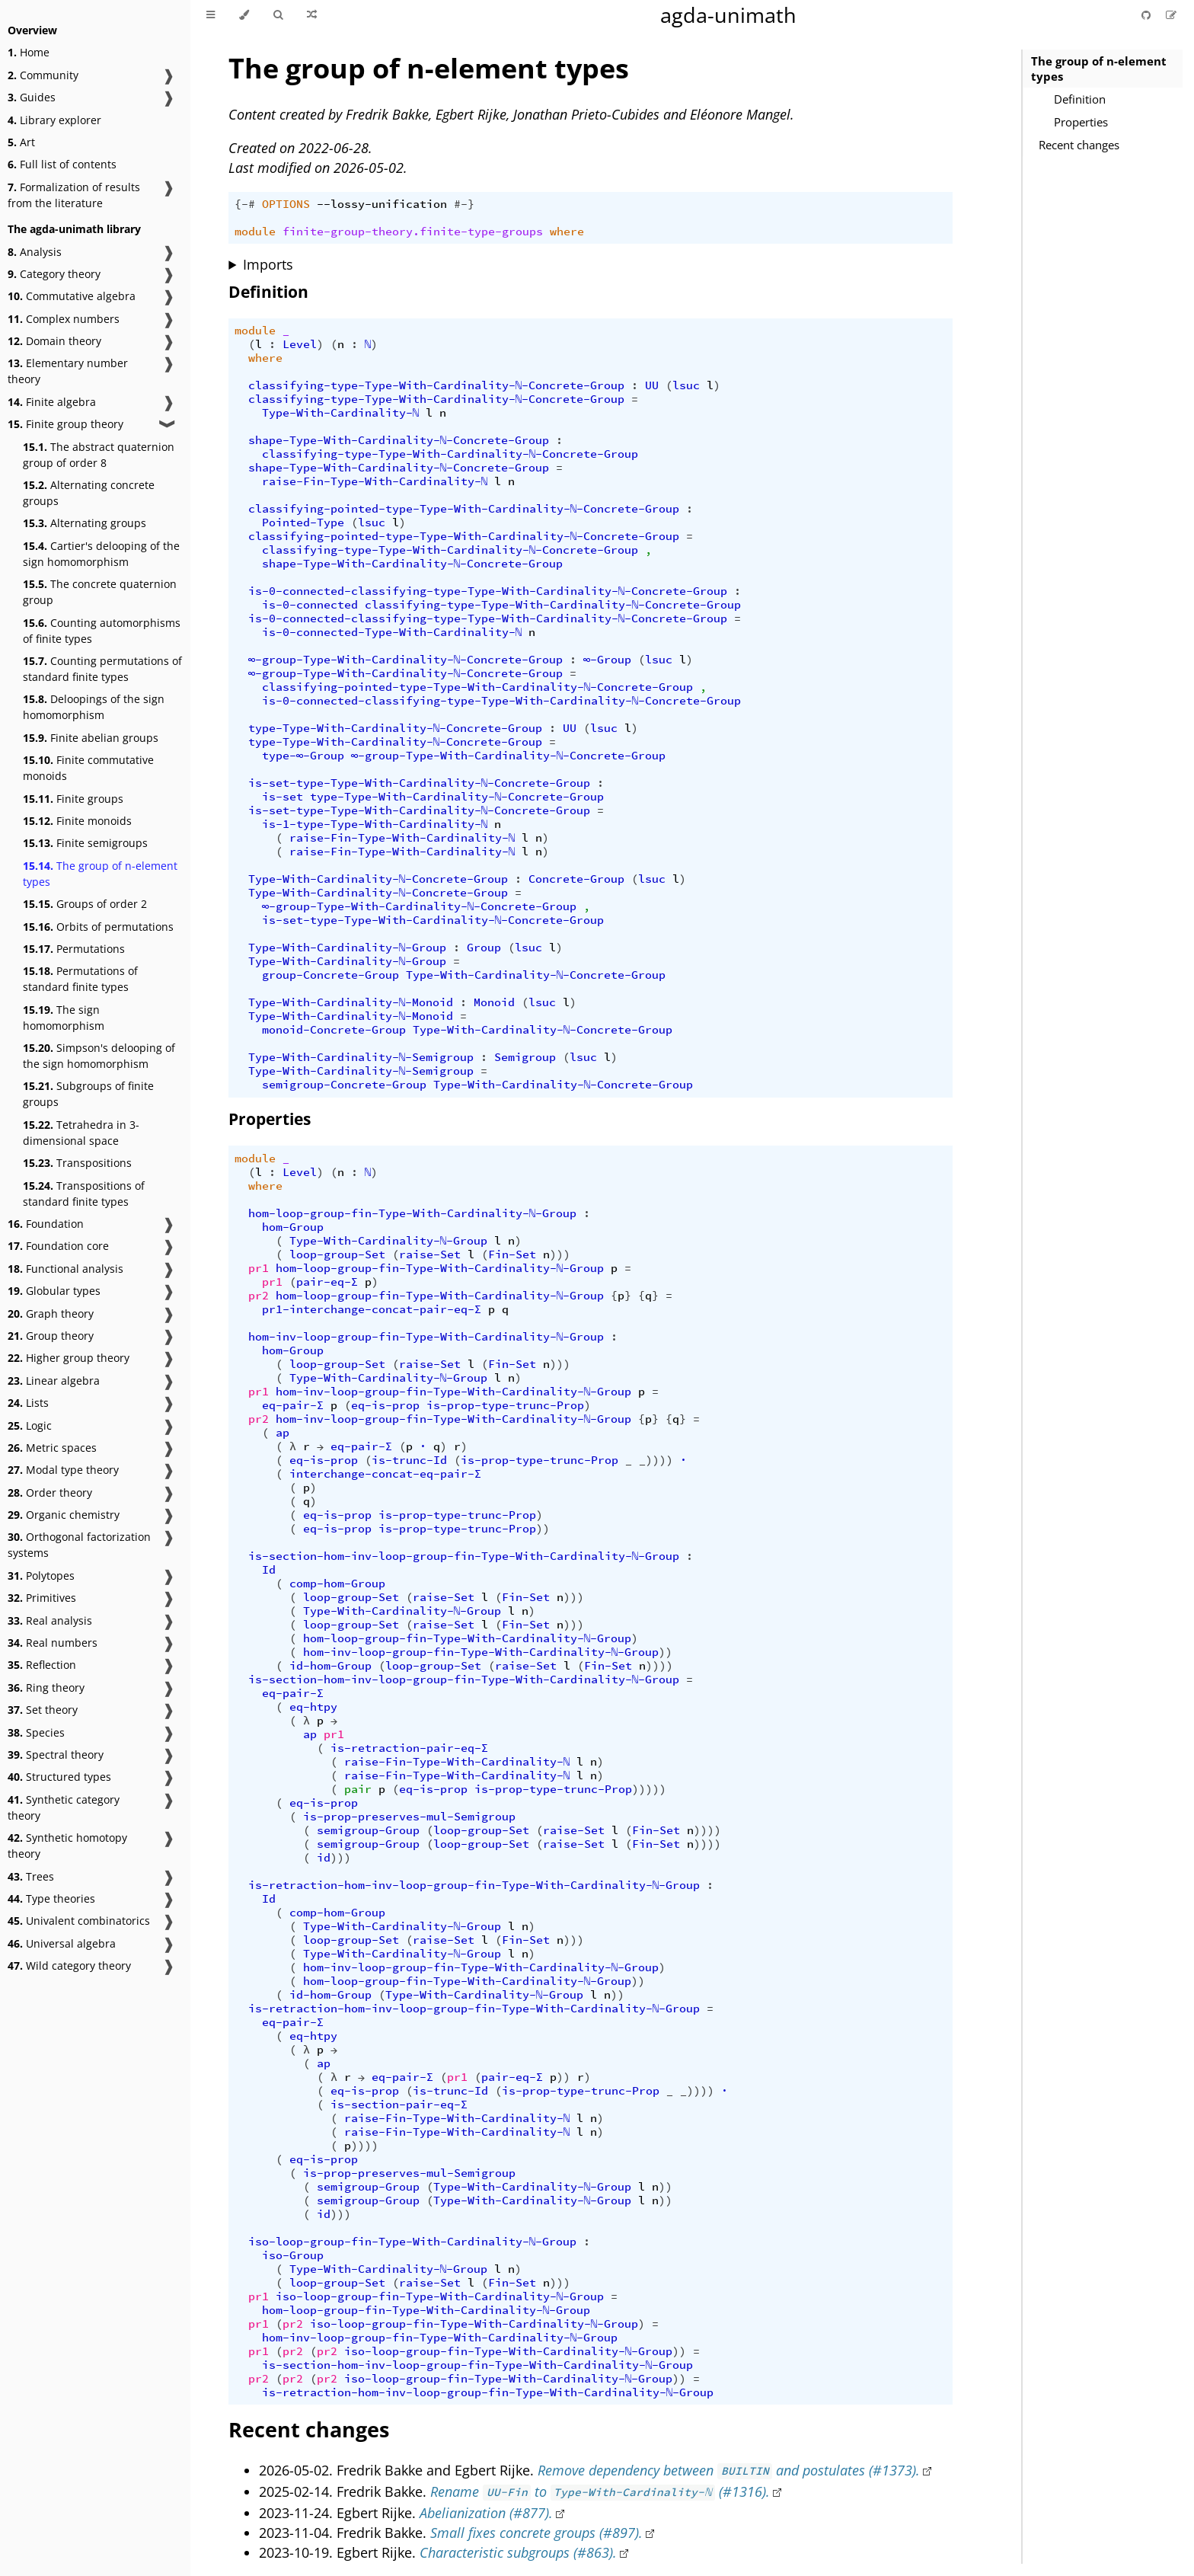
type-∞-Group (303, 755)
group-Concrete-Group (330, 975)
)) (543, 1529)
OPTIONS (286, 204)
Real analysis (50, 1620)
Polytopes (41, 1575)
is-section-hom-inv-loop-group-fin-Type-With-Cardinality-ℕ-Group (464, 1556)
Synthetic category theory (64, 1807)
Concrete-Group (576, 879)
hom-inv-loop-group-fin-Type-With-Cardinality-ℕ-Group (426, 1337)
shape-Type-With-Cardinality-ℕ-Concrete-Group (399, 440)
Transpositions (77, 1162)
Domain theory (54, 341)
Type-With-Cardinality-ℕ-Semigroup (361, 1057)
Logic (30, 1425)
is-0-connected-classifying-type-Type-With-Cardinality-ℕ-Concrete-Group (488, 591)
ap (282, 1433)
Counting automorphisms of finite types (101, 630)
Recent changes (1079, 144)
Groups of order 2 (85, 903)
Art (21, 142)
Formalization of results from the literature (74, 195)
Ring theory (46, 1687)
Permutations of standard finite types (80, 979)
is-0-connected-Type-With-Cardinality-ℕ (392, 632)
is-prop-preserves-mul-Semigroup (409, 1816)
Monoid (494, 1002)
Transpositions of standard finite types (84, 1193)
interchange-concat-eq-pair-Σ (385, 1474)
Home (28, 52)
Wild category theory (69, 1965)
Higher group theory (68, 1357)
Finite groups (73, 798)
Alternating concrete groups (89, 493)
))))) (649, 1789)
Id (269, 1570)
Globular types (54, 1290)
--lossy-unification (382, 204)
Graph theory (51, 1313)
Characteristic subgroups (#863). (518, 2552)
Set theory (43, 1709)
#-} (464, 204)
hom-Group (293, 1227)
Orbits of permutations (98, 926)
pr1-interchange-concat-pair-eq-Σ (371, 1309)
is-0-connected (310, 605)
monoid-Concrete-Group (334, 1030)
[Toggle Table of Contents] (210, 15)
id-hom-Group (330, 1666)
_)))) (656, 1460)
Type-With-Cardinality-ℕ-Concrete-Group (378, 879)
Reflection (42, 1664)
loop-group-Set (337, 1254)
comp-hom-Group (337, 1583)
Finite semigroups (85, 843)
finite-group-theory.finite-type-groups (413, 231)
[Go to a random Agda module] (312, 15)
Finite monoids (77, 820)
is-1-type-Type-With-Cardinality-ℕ (375, 824)
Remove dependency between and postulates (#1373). (729, 2470)
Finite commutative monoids (88, 768)
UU (652, 385)
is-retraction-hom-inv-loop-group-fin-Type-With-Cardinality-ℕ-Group (474, 1885)
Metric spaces (52, 1447)
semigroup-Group (368, 1830)
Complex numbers (64, 319)
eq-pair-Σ (293, 1405)
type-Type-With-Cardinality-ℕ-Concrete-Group (395, 728)
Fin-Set (512, 1254)
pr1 (258, 1268)
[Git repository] (1147, 15)
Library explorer (54, 120)
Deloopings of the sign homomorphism (93, 707)
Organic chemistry (64, 1514)
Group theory (51, 1335)
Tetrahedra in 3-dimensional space (81, 1132)
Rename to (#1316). (599, 2491)
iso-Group (293, 2255)
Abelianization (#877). (486, 2513)
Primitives (42, 1597)
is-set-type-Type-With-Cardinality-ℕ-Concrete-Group (419, 783)
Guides (32, 97)
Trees (31, 1876)
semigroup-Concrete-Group (344, 1084)
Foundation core (58, 1245)
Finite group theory (65, 424)
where (567, 231)
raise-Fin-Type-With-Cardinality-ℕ (375, 481)
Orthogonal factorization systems (79, 1544)
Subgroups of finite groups (88, 1094)
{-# (245, 204)
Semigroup (525, 1057)
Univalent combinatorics (79, 1920)
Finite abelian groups (90, 737)
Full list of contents (62, 164)
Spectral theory (56, 1754)
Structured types (59, 1776)
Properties (1081, 121)
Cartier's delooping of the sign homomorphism (101, 554)
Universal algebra (62, 1943)
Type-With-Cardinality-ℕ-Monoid (351, 1002)
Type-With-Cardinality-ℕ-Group (347, 947)
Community (43, 75)
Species (36, 1732)
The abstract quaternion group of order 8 (98, 454)
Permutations (74, 948)
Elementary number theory (68, 371)
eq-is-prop (385, 1405)
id (323, 1858)
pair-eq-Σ (327, 1282)
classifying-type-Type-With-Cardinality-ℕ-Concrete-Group (436, 385)
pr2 (258, 1295)
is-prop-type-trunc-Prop (505, 1405)
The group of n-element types (100, 873)
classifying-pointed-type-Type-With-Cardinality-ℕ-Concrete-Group (464, 509)
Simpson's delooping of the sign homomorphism (99, 1055)
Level (300, 344)
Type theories (51, 1898)
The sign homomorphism (63, 1017)
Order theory (50, 1492)
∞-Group (607, 659)
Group (484, 947)
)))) (659, 1666)
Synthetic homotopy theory (67, 1845)
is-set (282, 797)
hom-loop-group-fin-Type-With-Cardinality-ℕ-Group (412, 1213)
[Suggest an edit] (1171, 15)
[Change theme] (244, 15)
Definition (1080, 99)
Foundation (46, 1223)
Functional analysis (65, 1268)
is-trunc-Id (409, 1460)
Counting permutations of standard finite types (102, 669)
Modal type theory (63, 1469)
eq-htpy (313, 1707)
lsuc (686, 385)
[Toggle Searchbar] (278, 15)
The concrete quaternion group (100, 592)
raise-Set (430, 1254)
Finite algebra (52, 402)
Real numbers (52, 1642)
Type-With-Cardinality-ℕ (341, 413)
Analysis (35, 251)
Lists (28, 1402)
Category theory (54, 274)
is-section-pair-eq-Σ (399, 2104)
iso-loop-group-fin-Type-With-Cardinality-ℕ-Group (412, 2241)
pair (358, 1789)
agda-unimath (728, 15)
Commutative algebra (72, 296)
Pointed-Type (303, 522)
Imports (268, 264)
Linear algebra (54, 1380)
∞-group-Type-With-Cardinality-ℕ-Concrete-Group (405, 659)
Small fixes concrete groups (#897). (536, 2532)
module (255, 231)
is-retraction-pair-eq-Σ (409, 1748)
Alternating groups (84, 523)
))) (560, 1254)
